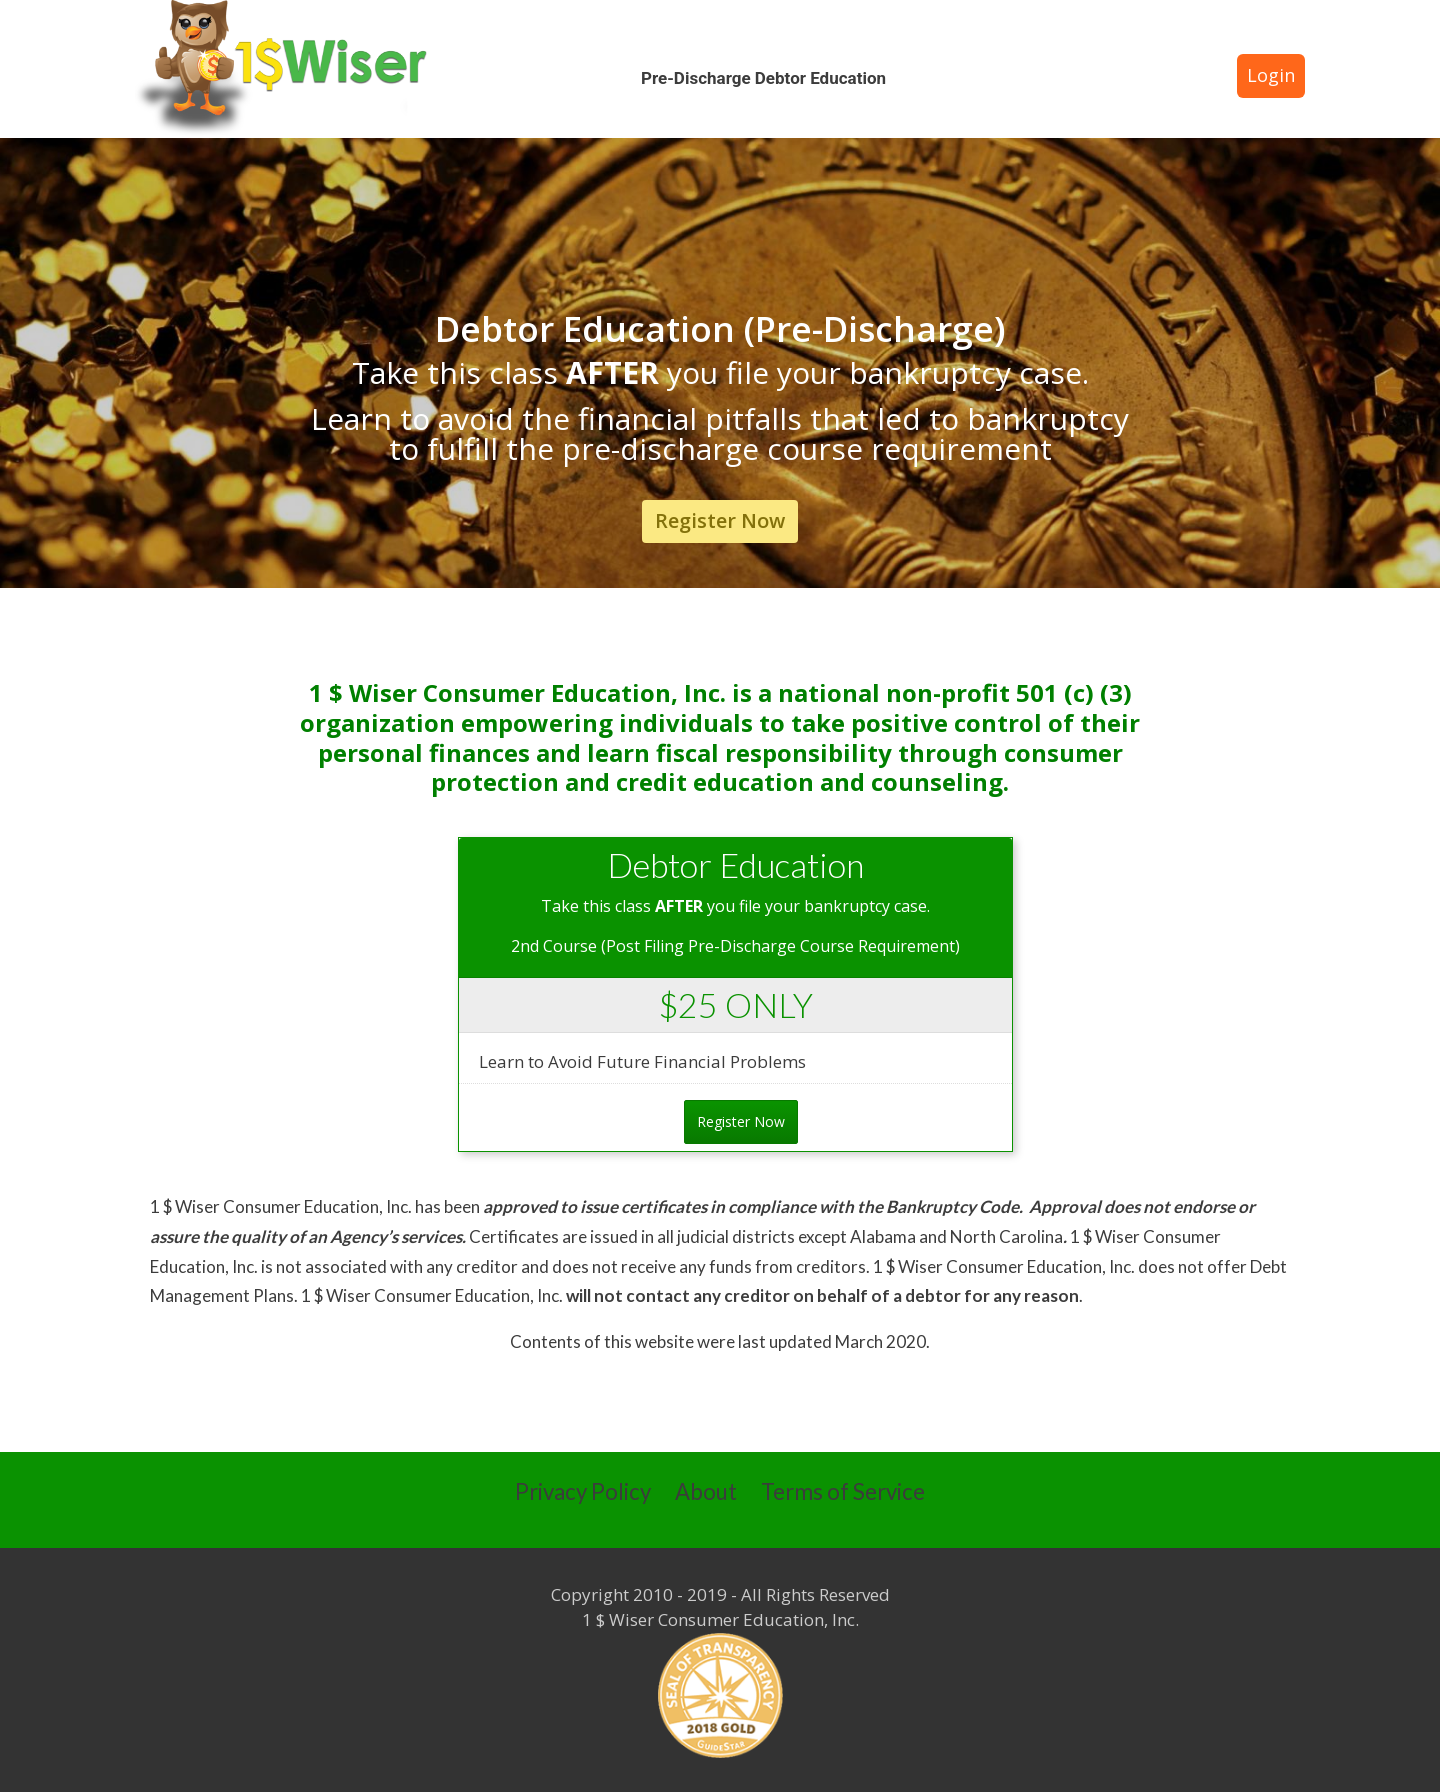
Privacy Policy (583, 1491)
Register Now (720, 520)
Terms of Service (843, 1491)
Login (1271, 75)
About (706, 1491)
